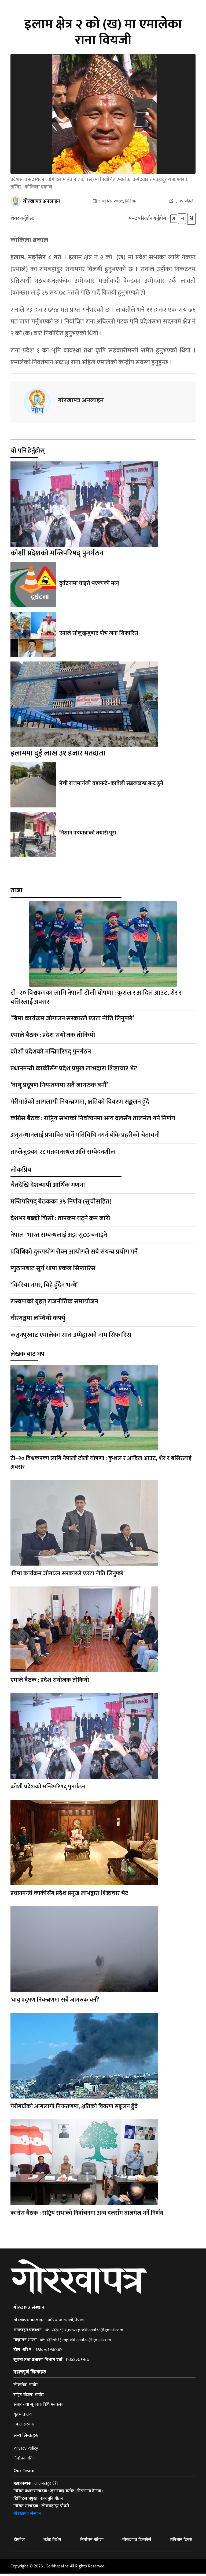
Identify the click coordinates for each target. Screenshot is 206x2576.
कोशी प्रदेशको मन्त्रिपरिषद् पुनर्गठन (57, 556)
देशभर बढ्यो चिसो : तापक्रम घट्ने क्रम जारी (60, 1221)
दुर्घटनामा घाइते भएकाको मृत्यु (89, 586)
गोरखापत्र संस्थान (27, 2515)
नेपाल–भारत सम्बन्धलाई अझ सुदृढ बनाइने (58, 1237)
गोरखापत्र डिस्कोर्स (136, 2542)
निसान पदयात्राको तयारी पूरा (87, 835)
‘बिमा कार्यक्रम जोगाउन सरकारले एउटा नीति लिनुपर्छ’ (72, 1021)
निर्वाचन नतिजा (24, 2460)
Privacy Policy (25, 2450)
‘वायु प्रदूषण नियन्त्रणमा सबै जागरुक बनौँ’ (59, 1087)
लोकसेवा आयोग (25, 2387)
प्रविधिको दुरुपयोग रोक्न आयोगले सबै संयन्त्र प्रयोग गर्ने (74, 1254)
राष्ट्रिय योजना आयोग (28, 2397)
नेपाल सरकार (24, 2426)
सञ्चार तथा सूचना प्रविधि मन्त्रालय (38, 2407)
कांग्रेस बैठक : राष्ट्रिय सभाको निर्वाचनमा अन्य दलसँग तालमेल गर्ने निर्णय (92, 1121)
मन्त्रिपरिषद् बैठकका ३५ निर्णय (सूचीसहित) (61, 1204)
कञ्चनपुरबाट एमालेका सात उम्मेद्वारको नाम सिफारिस (70, 1337)
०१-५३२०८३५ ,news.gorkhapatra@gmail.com (84, 2332)
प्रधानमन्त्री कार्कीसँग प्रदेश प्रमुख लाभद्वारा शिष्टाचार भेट (73, 1071)
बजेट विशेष (52, 2542)
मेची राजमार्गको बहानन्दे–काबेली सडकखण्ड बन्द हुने (110, 785)
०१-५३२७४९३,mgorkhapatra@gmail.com (75, 2342)
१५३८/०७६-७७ (77, 2362)
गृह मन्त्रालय (22, 2417)
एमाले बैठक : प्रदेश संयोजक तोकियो (52, 1037)
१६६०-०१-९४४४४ (48, 2352)
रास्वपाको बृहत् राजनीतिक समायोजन (54, 1304)
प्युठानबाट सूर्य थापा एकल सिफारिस (52, 1270)
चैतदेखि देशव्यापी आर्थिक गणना (47, 1187)
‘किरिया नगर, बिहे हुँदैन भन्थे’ (44, 1287)
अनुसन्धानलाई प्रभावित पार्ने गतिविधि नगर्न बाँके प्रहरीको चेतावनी (85, 1137)
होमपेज (19, 2542)
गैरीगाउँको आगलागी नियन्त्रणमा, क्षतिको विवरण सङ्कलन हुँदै (79, 1104)
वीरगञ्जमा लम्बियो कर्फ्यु (37, 1320)
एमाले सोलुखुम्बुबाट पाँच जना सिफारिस (98, 635)
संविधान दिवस (181, 2542)
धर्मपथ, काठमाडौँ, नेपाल (65, 2322)
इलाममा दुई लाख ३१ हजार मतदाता (57, 755)
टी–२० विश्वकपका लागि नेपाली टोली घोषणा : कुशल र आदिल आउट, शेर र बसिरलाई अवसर (96, 1000)
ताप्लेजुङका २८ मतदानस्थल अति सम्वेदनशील (62, 1154)
